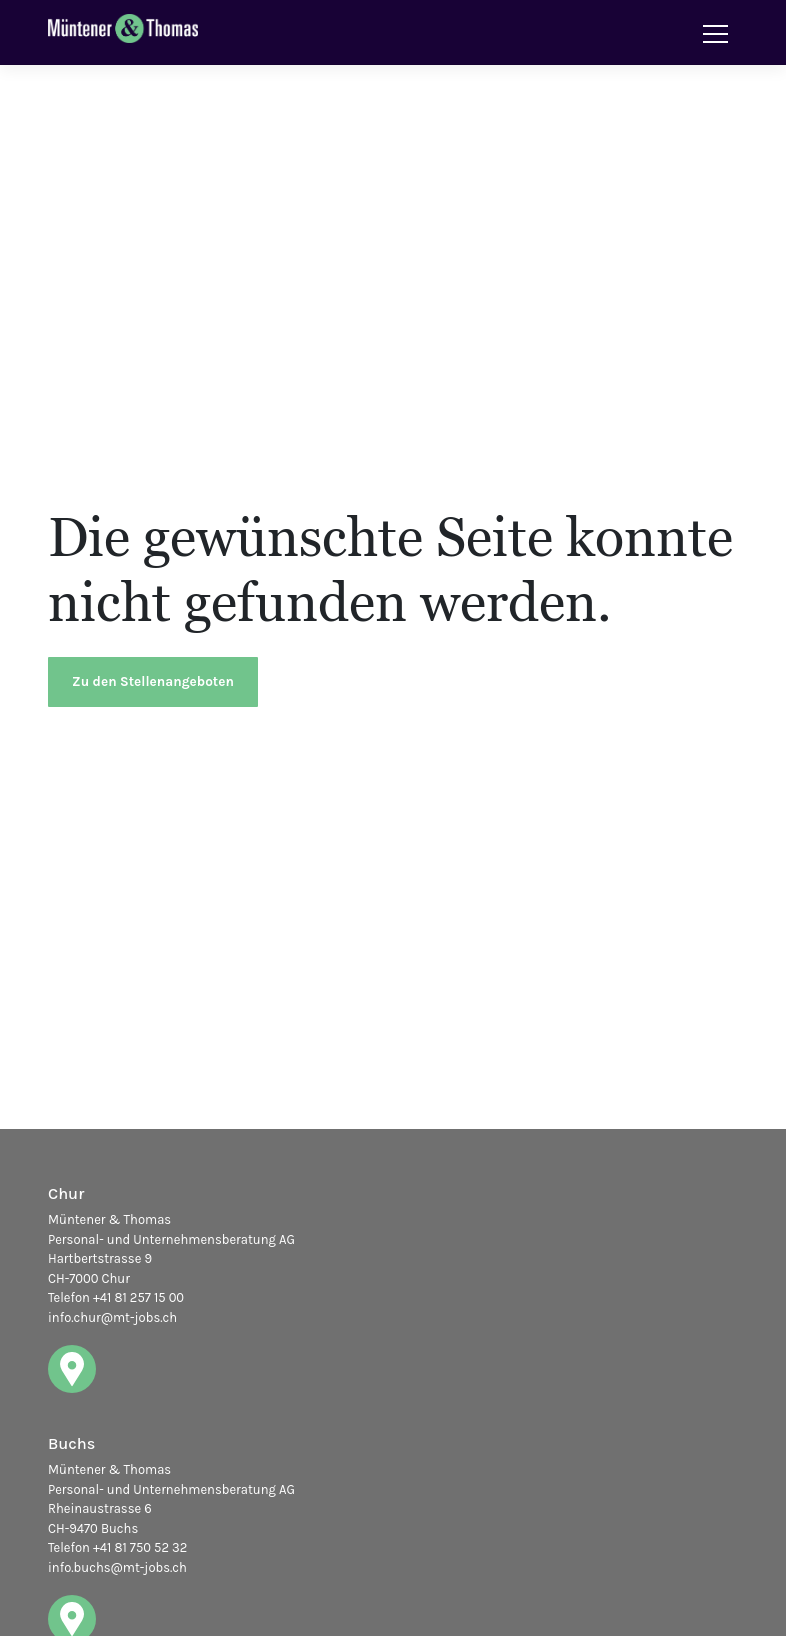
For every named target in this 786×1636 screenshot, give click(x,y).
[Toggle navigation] (715, 33)
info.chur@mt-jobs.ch (112, 1317)
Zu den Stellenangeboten (153, 681)
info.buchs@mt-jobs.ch (117, 1567)
